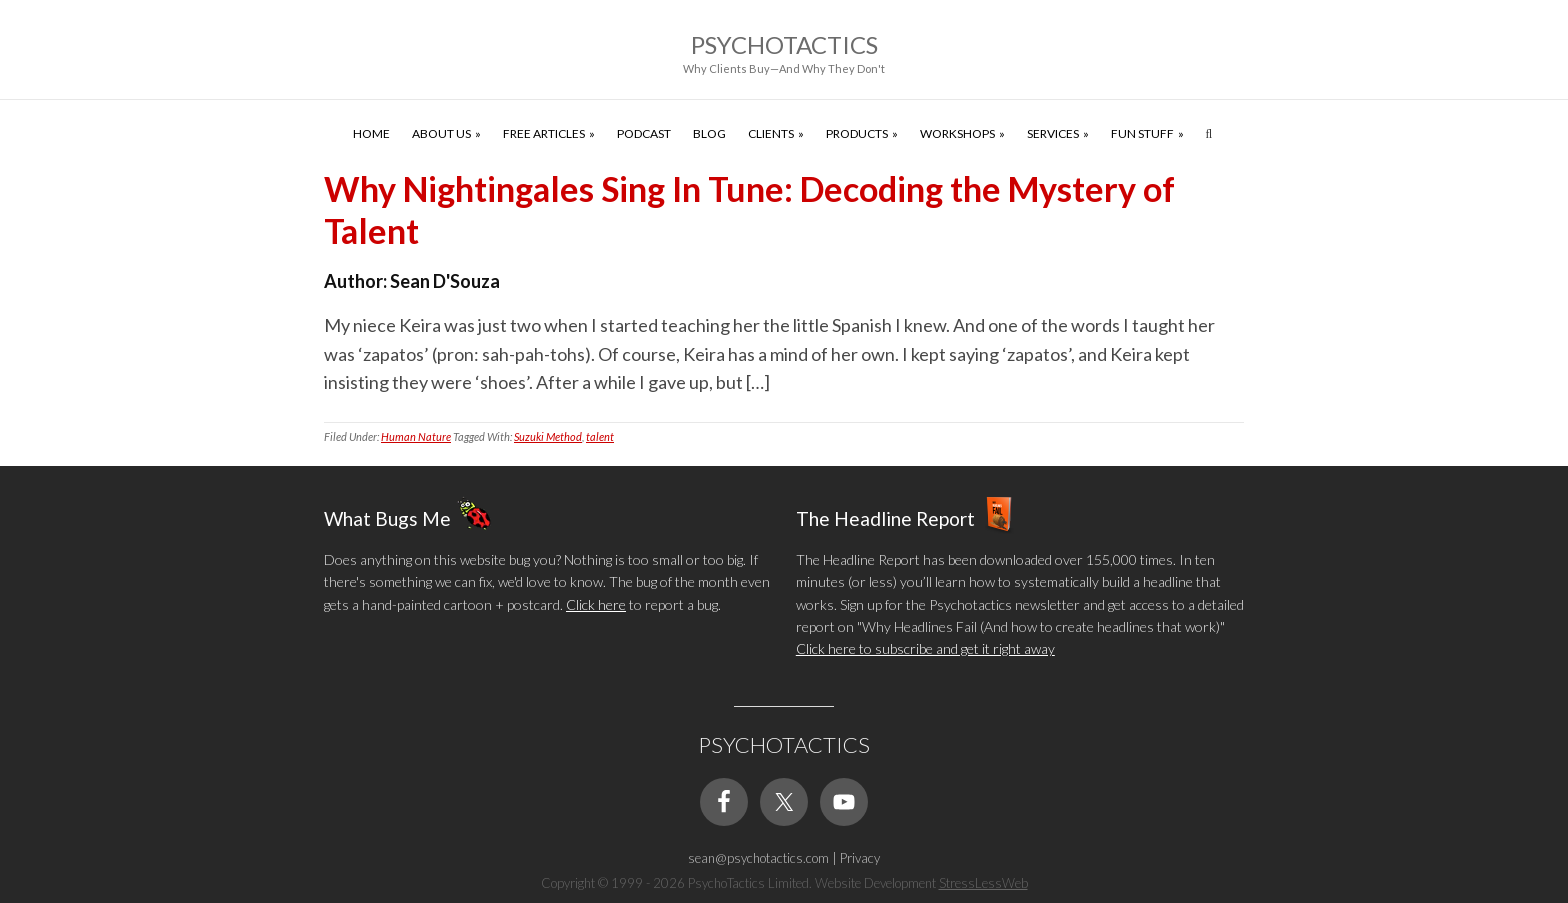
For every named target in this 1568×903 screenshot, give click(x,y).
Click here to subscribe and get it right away (925, 648)
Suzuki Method (548, 436)
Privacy (860, 858)
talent (600, 436)
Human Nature (416, 436)
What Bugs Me (387, 517)
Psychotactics (784, 44)
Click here (596, 604)
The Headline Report (885, 517)
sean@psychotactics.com (758, 858)
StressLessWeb (983, 883)
